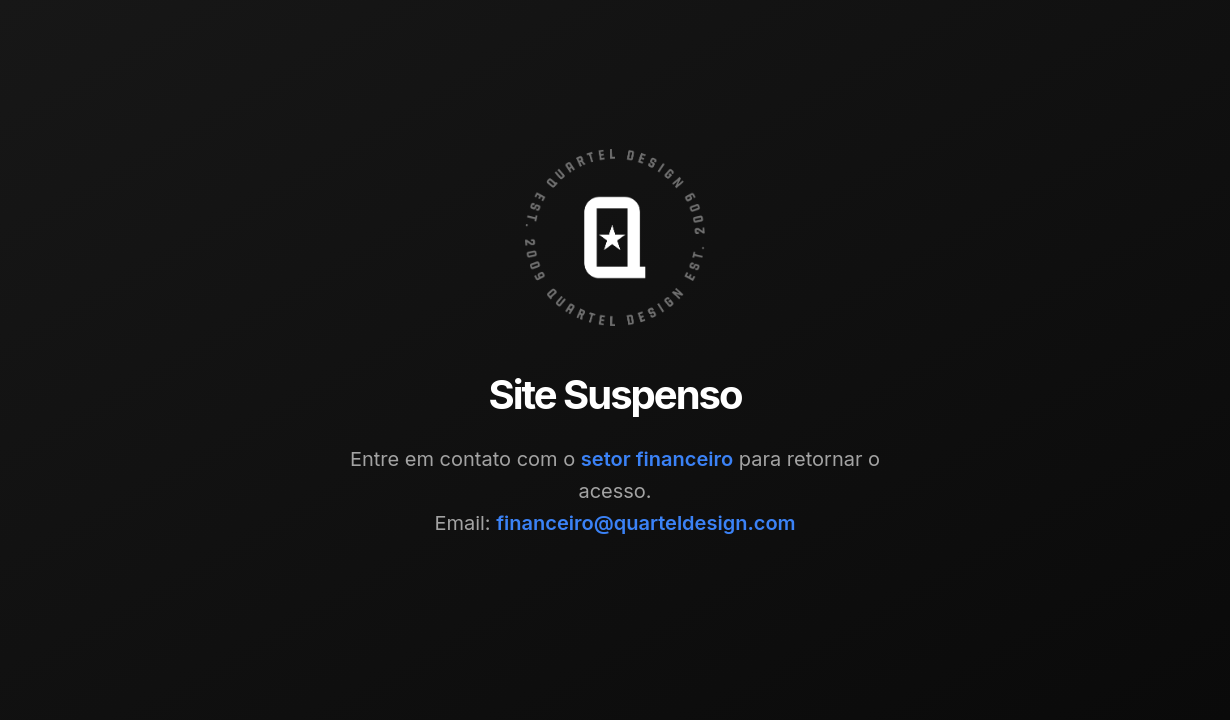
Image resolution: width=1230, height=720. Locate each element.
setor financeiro (657, 459)
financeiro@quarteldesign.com (645, 523)
